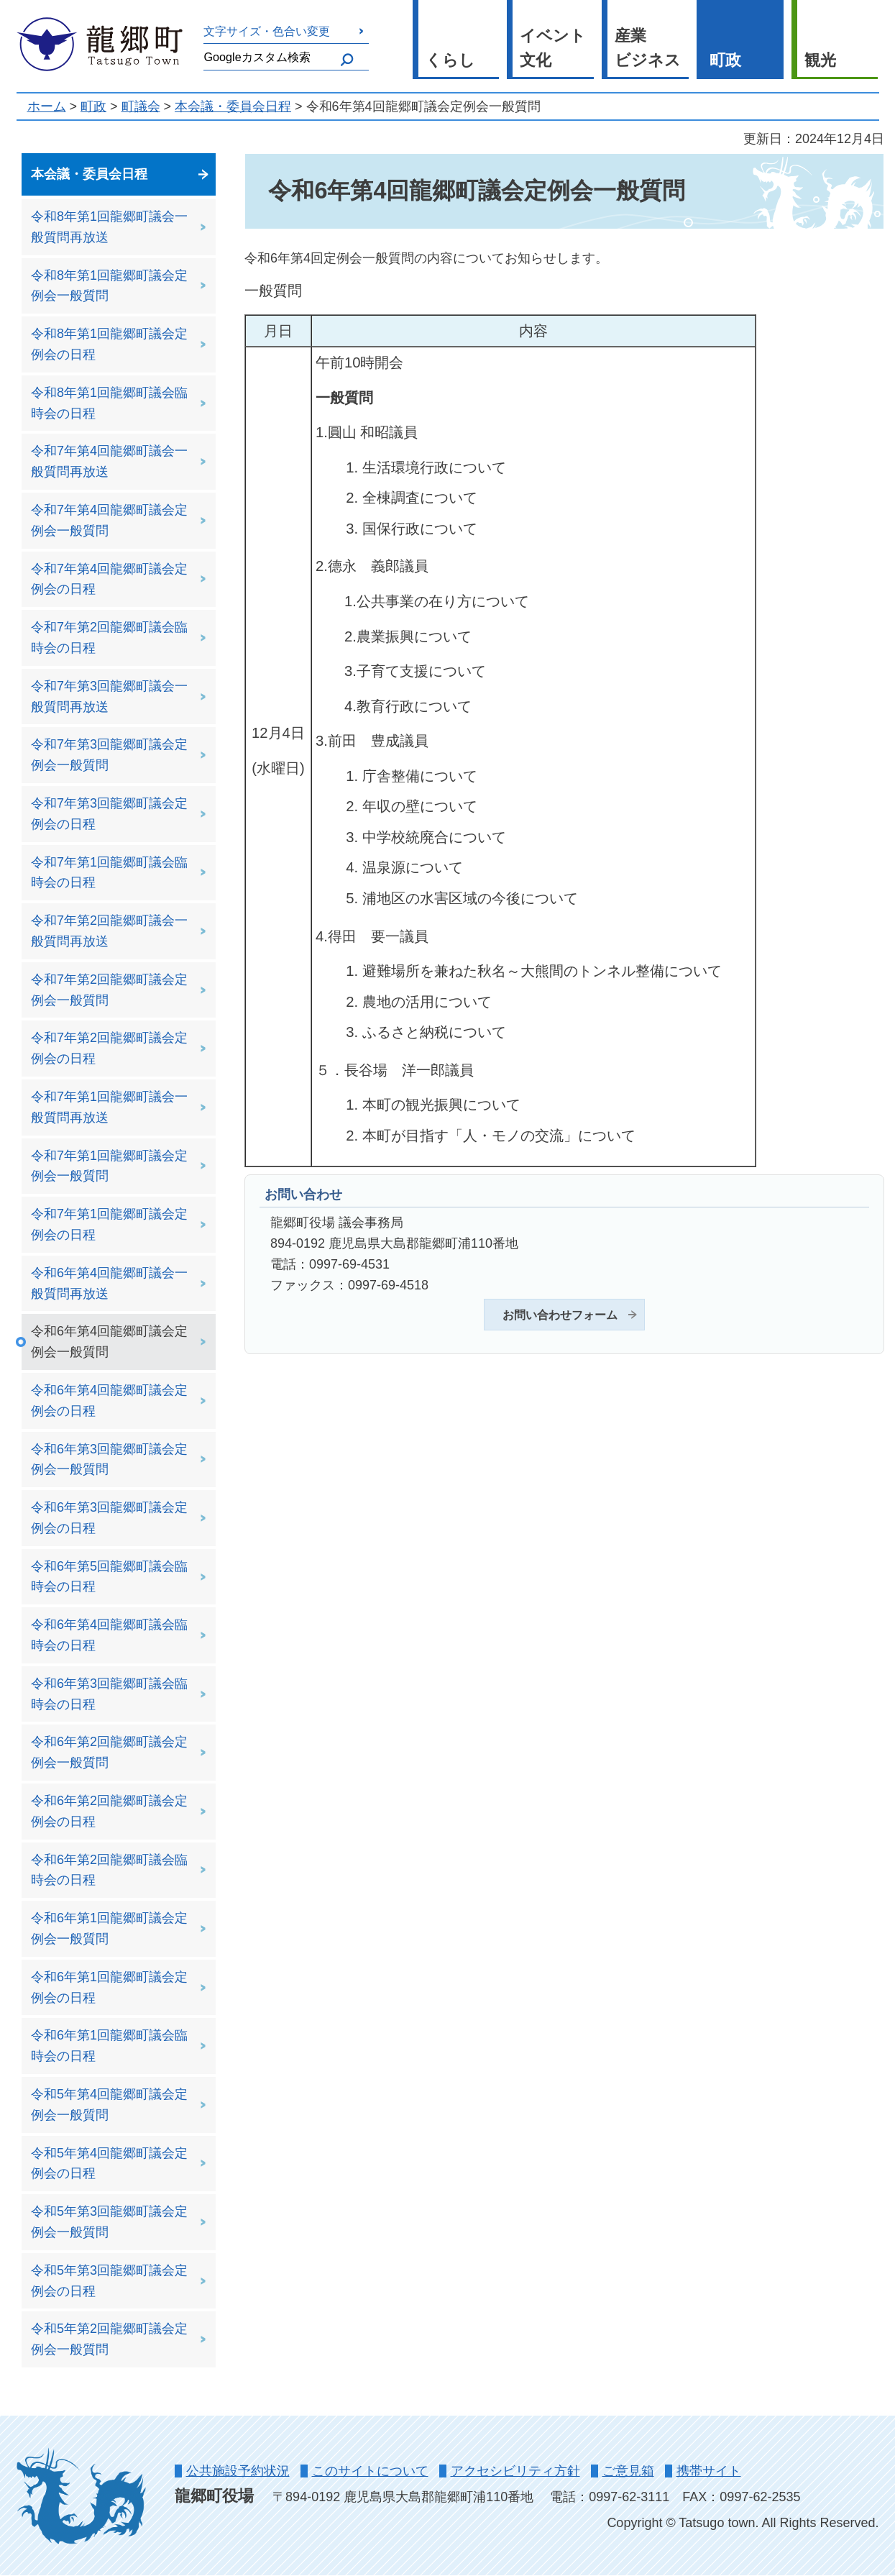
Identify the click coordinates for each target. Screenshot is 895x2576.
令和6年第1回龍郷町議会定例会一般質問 (109, 1928)
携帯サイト (708, 2471)
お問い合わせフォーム (560, 1314)
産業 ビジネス (648, 48)
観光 (820, 60)
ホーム (46, 106)
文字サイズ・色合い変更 (266, 30)
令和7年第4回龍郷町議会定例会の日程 (109, 579)
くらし (450, 60)
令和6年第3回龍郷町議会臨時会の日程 (109, 1694)
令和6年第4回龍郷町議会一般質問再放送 (109, 1283)
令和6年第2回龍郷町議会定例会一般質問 (109, 1752)
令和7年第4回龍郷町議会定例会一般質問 (109, 520)
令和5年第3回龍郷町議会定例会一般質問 (109, 2221)
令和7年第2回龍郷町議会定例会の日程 (109, 1048)
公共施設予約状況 (238, 2471)
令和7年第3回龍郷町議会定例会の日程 (109, 813)
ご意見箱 (628, 2471)
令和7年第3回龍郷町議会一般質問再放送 (109, 696)
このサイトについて (370, 2471)
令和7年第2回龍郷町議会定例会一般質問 (109, 990)
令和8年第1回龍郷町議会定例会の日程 (109, 344)
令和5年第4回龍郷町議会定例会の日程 (109, 2163)
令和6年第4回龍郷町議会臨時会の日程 (109, 1635)
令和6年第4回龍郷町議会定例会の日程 (109, 1400)
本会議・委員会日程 (233, 106)
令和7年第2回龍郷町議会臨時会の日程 (109, 637)
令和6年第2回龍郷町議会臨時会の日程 (109, 1870)
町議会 (140, 106)
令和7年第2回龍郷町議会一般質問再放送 (109, 931)
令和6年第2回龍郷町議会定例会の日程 (109, 1811)
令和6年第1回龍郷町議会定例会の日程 (109, 1987)
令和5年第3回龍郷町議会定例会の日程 (109, 2280)
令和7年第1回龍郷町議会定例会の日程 (109, 1224)
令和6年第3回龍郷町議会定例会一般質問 (109, 1459)
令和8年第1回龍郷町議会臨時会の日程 (109, 403)
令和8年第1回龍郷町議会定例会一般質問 (109, 285)
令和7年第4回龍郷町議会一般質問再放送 (109, 461)
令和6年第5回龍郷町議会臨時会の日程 (109, 1576)
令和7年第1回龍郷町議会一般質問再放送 (109, 1107)
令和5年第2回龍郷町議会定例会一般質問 (109, 2339)
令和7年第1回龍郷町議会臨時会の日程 (109, 872)
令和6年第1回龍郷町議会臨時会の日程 (109, 2045)
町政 (725, 60)
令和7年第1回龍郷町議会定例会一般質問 (109, 1166)
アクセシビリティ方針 (515, 2471)
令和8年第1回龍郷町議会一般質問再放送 (109, 227)
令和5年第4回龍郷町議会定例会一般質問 (109, 2104)
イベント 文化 (553, 48)
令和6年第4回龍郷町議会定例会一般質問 (109, 1341)
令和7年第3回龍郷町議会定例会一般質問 (109, 754)
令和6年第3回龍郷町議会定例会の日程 (109, 1517)
